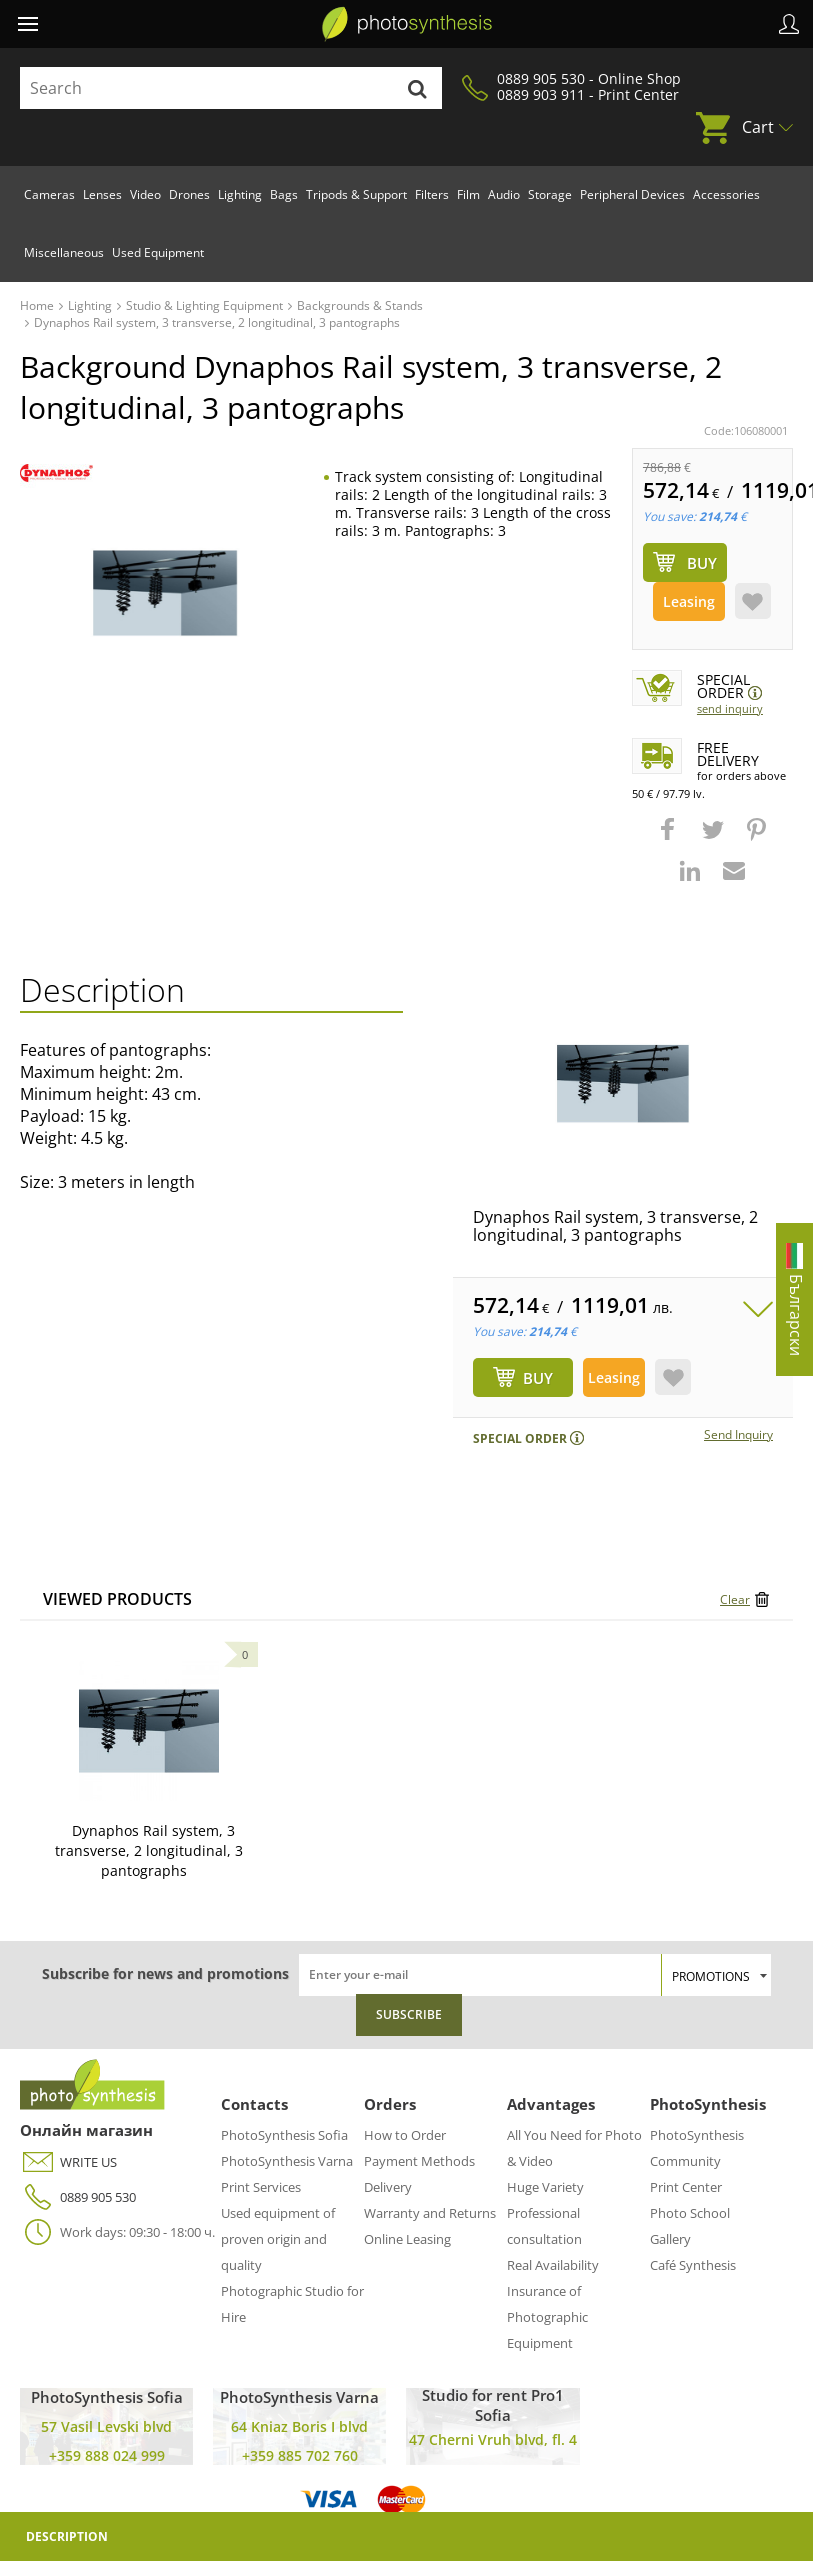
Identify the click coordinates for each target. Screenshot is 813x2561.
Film (468, 194)
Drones (189, 194)
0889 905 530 (78, 2197)
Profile (789, 24)
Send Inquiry (730, 708)
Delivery (388, 2187)
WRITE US (68, 2162)
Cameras (49, 194)
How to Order (405, 2135)
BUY (538, 1378)
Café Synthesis (693, 2265)
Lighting (240, 194)
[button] (670, 839)
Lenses (102, 194)
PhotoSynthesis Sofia (284, 2135)
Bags (284, 194)
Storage (550, 194)
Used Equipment (158, 252)
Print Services (261, 2187)
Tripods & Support (356, 194)
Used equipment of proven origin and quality (278, 2239)
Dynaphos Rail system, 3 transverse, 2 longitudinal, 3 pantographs (615, 1226)
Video (145, 194)
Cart (758, 127)
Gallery (670, 2239)
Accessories (726, 194)
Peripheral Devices (632, 194)
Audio (504, 194)
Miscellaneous (64, 252)
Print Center (686, 2187)
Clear (735, 1599)
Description (67, 2536)
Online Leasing (407, 2239)
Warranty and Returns (430, 2213)
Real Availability (553, 2265)
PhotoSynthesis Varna (287, 2161)
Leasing (689, 601)
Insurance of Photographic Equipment (547, 2317)
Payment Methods (419, 2161)
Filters (432, 194)
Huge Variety (545, 2187)
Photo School (690, 2213)
